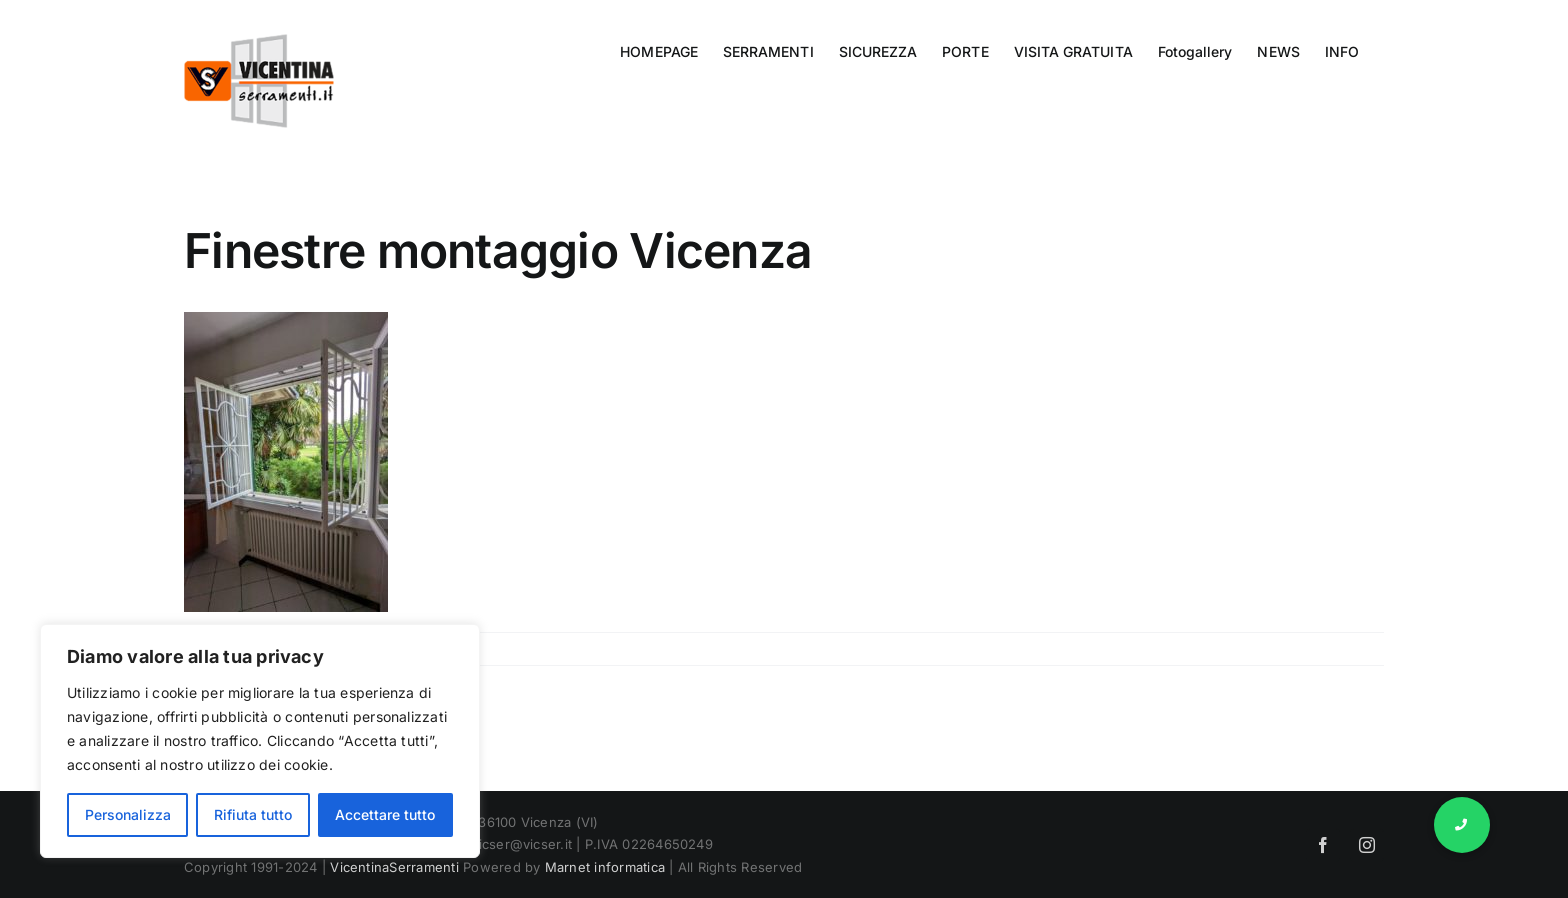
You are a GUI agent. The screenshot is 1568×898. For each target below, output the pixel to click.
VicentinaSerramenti (394, 867)
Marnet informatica (605, 867)
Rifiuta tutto (253, 814)
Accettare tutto (385, 814)
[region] (260, 741)
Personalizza (128, 814)
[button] (1462, 825)
